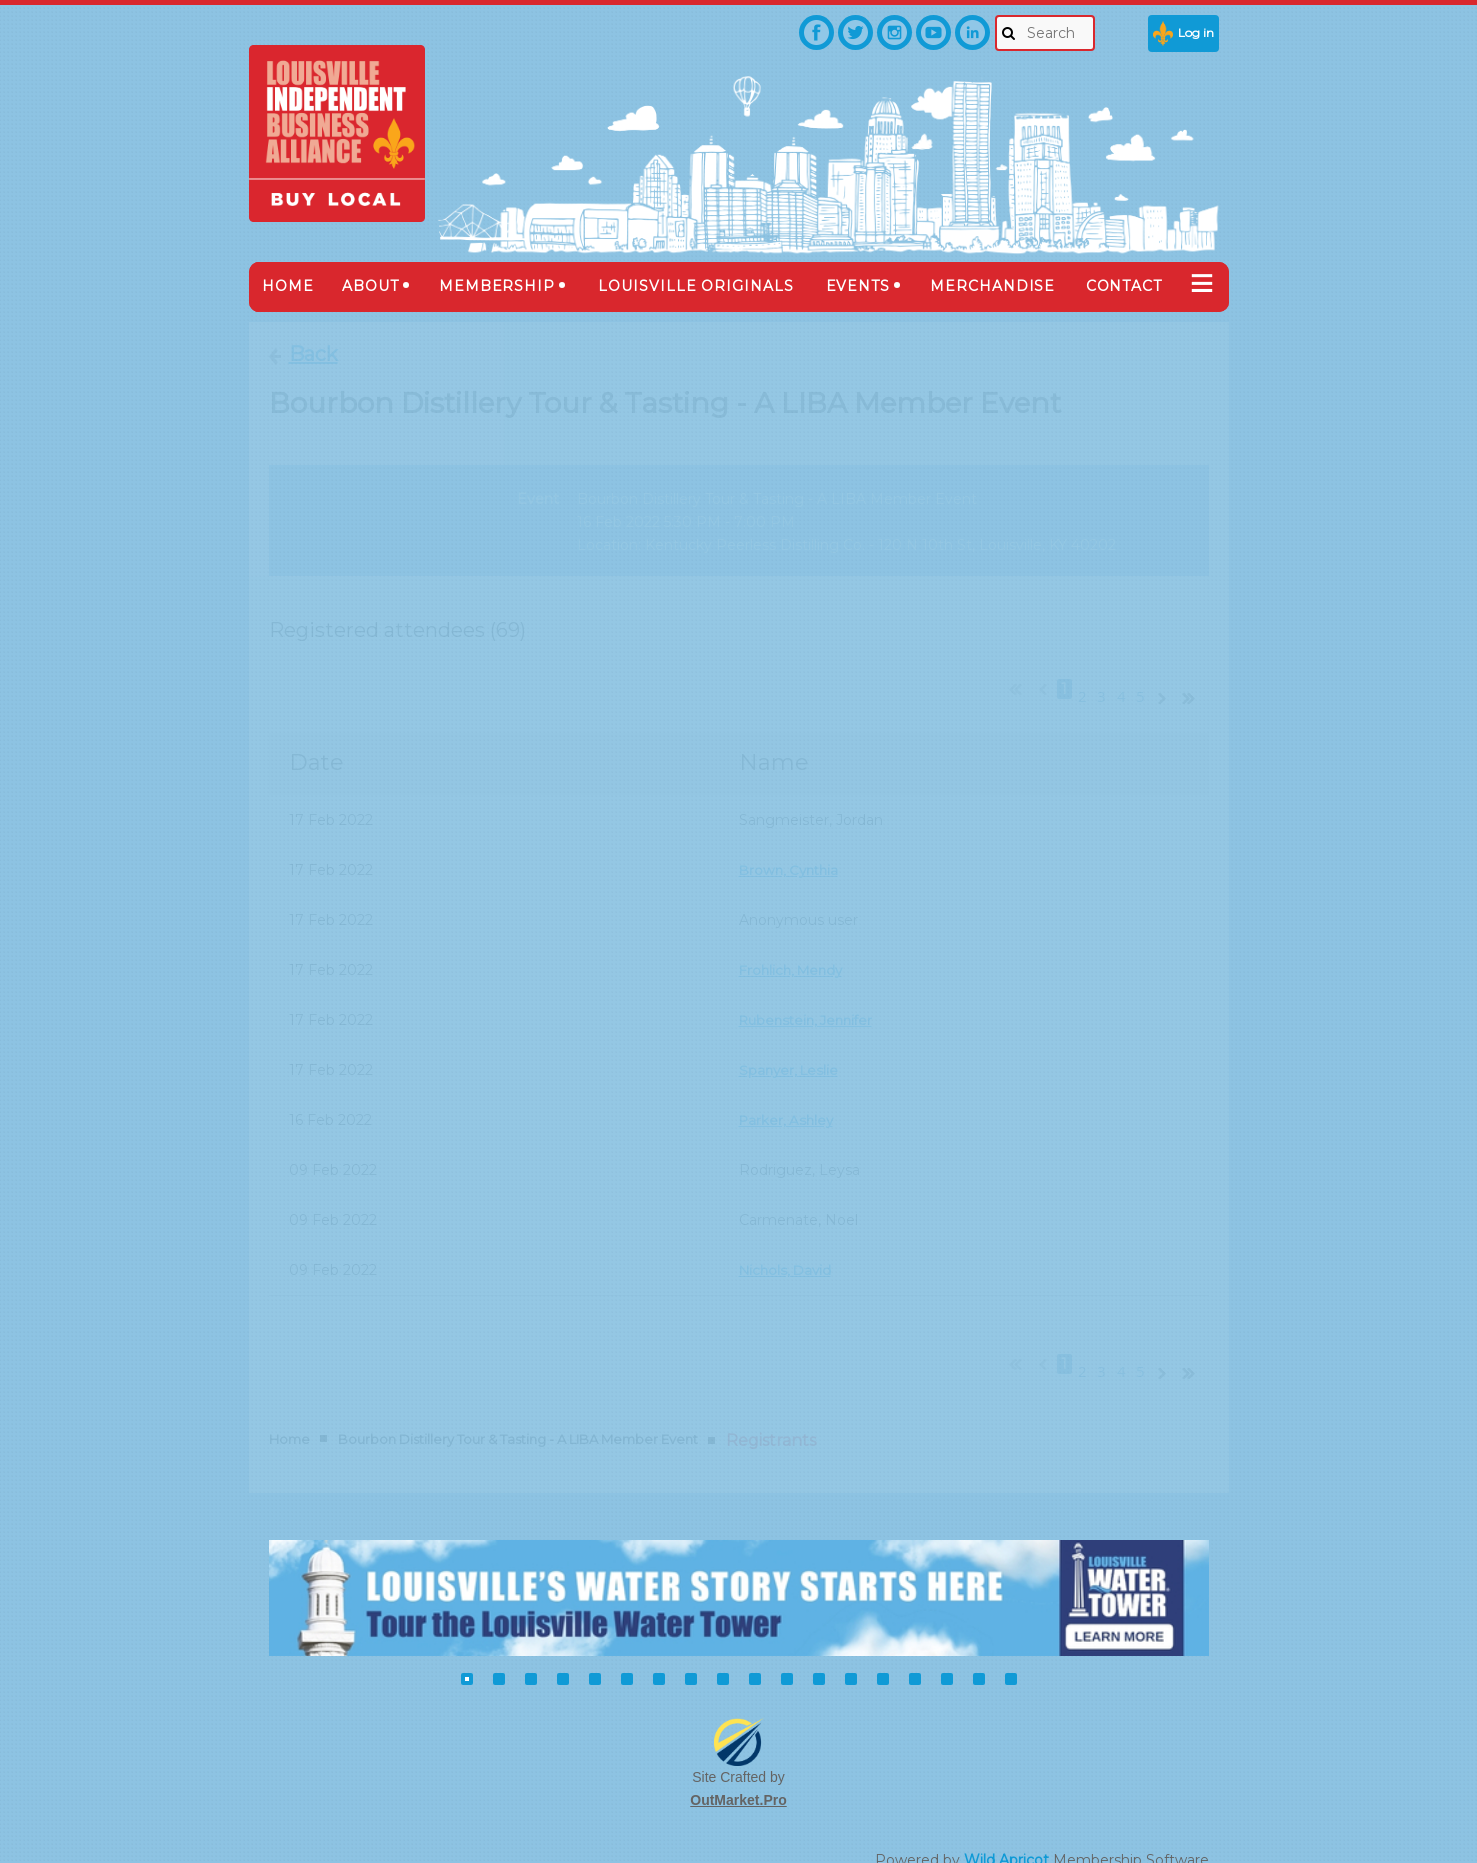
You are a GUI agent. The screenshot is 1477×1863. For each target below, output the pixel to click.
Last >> (1196, 679)
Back (313, 354)
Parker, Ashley (788, 1103)
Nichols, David (788, 1253)
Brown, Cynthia (792, 853)
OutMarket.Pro (738, 1765)
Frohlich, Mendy (794, 953)
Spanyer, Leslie (791, 1053)
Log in (1196, 32)
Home (289, 1404)
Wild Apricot (1006, 1824)
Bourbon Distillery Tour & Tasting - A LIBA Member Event (518, 1404)
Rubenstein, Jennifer (811, 1003)
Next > (1166, 679)
